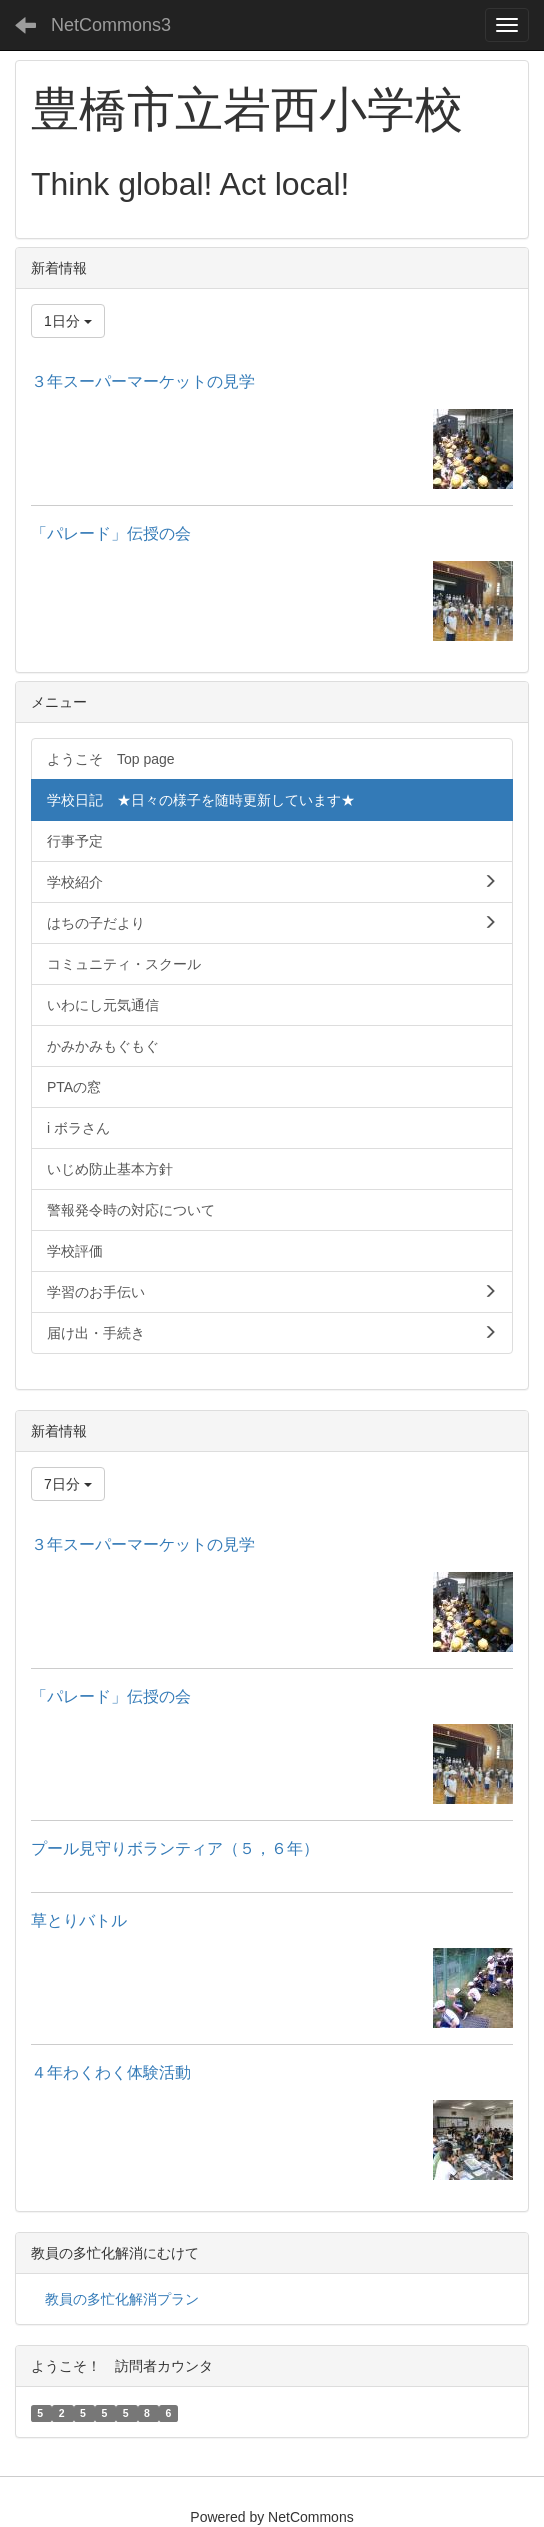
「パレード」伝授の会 (111, 533)
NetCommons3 (111, 25)
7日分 (68, 1484)
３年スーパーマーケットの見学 (143, 381)
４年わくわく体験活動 (111, 2072)
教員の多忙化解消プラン (122, 2299)
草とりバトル (79, 1920)
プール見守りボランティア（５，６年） (175, 1848)
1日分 (68, 321)
